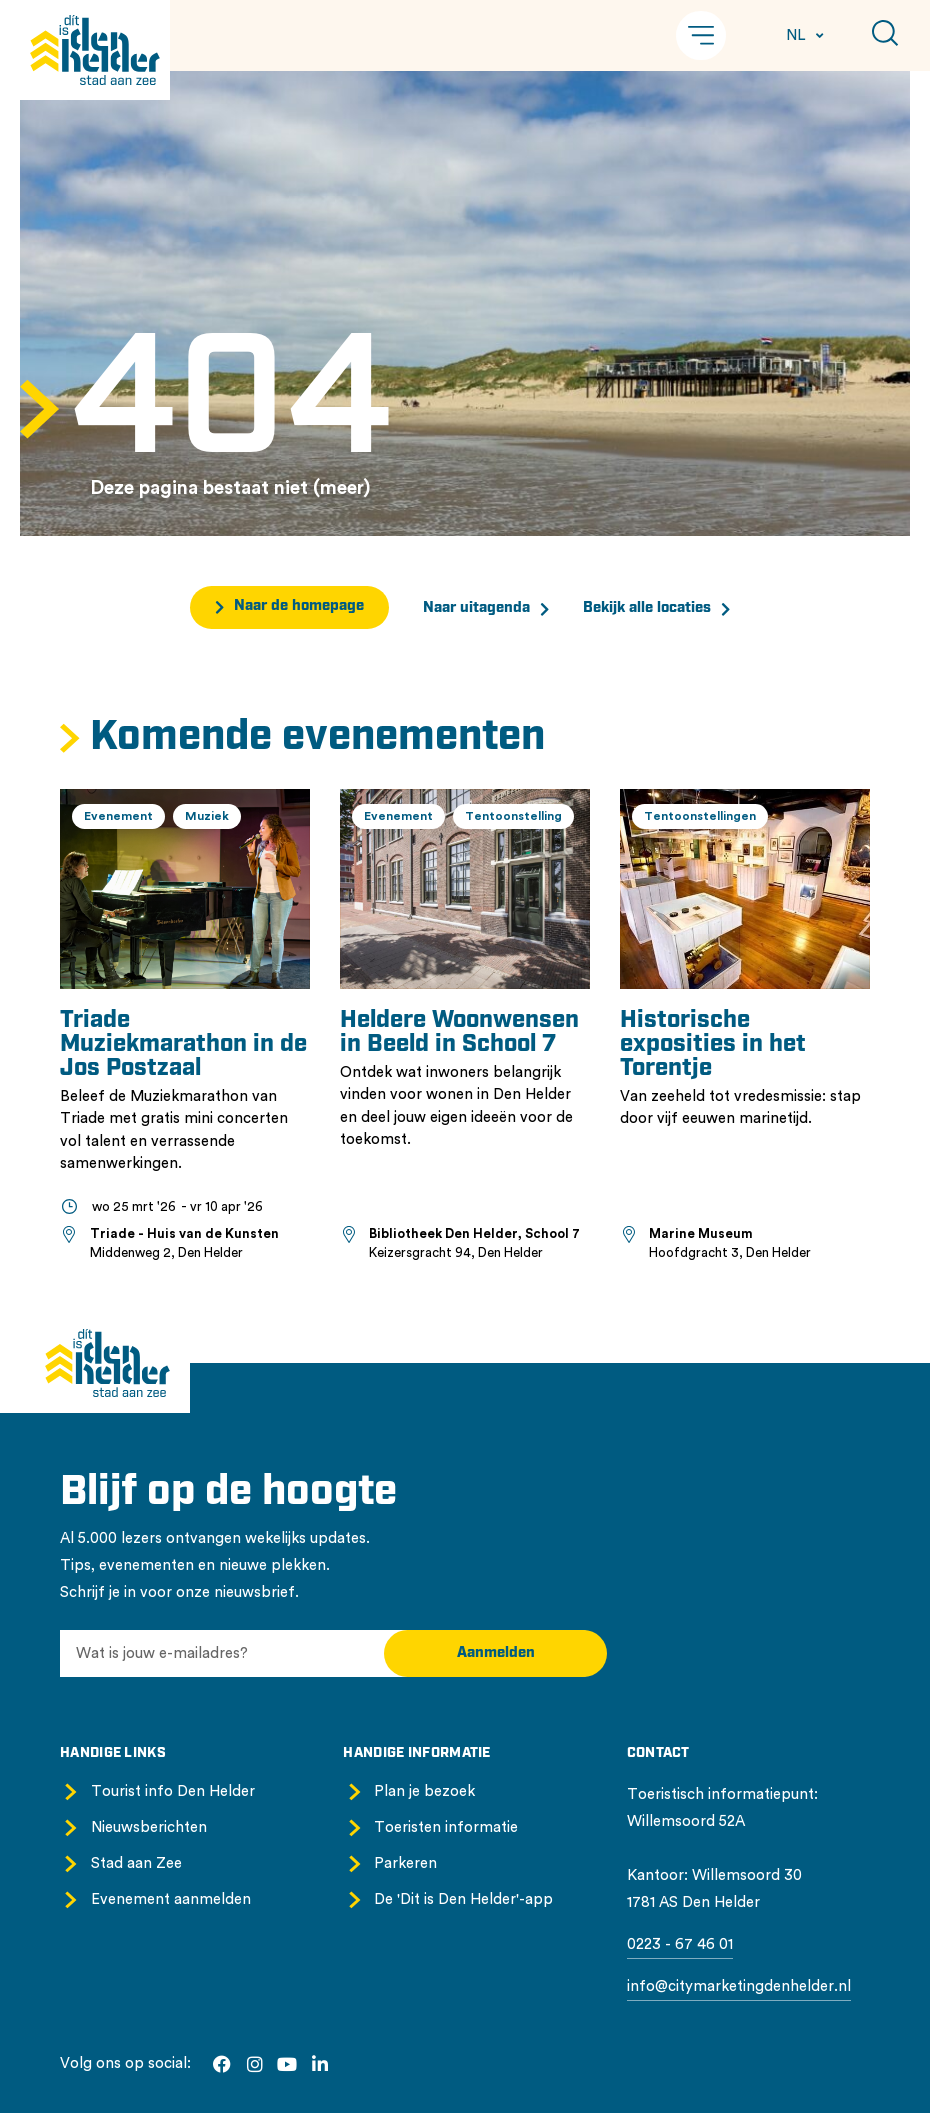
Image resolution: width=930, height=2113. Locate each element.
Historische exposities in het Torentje (713, 1045)
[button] (701, 35)
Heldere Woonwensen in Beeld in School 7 (459, 1033)
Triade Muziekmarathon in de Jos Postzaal (183, 1045)
